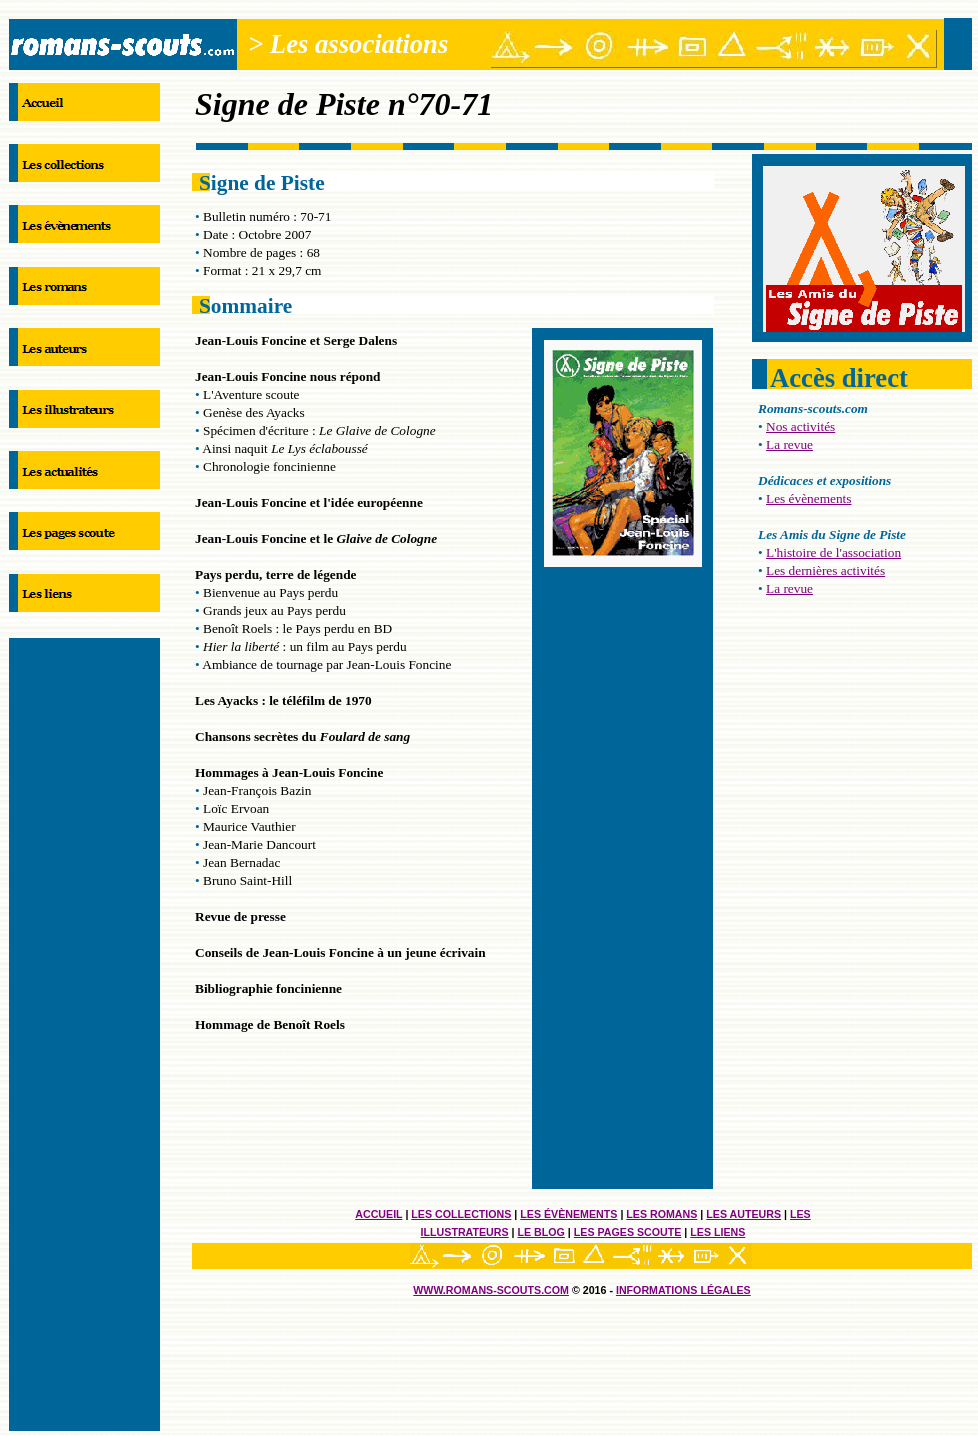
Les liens (717, 1232)
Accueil (378, 1214)
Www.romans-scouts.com (491, 1290)
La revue (789, 444)
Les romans (661, 1214)
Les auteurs (743, 1214)
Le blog (541, 1232)
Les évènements (568, 1214)
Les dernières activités (825, 570)
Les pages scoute (628, 1232)
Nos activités (800, 426)
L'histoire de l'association (833, 552)
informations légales (683, 1290)
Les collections (461, 1214)
